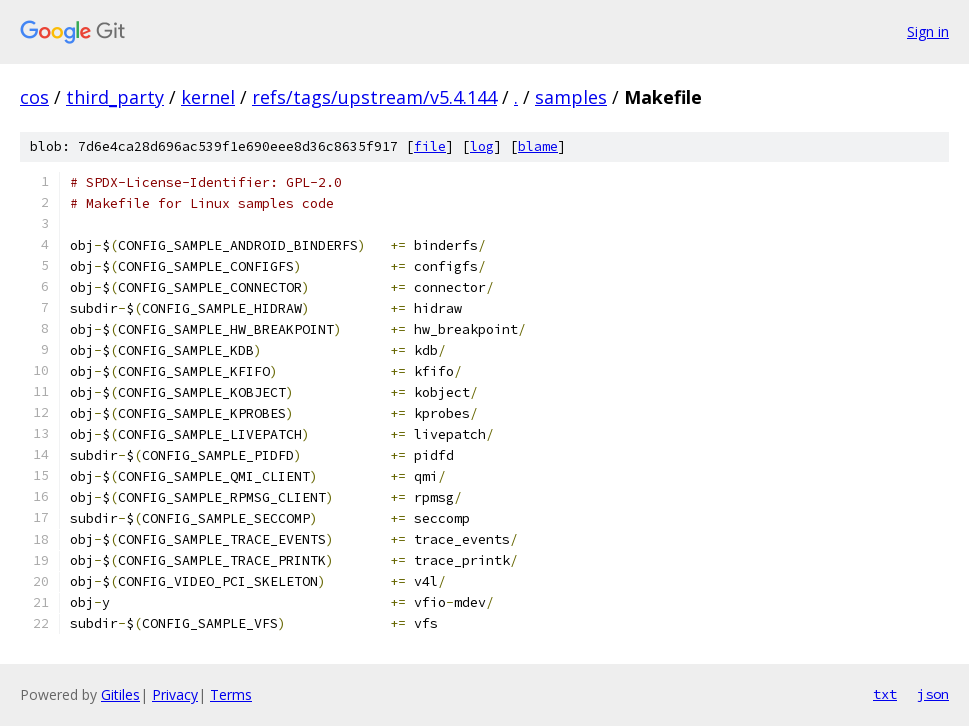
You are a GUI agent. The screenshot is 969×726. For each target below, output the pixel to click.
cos (34, 97)
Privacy (175, 694)
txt (885, 694)
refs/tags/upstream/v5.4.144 (374, 97)
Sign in (928, 31)
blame (538, 146)
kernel (208, 97)
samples (571, 97)
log (482, 146)
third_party (115, 97)
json (933, 694)
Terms (231, 694)
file (430, 146)
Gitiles (120, 694)
